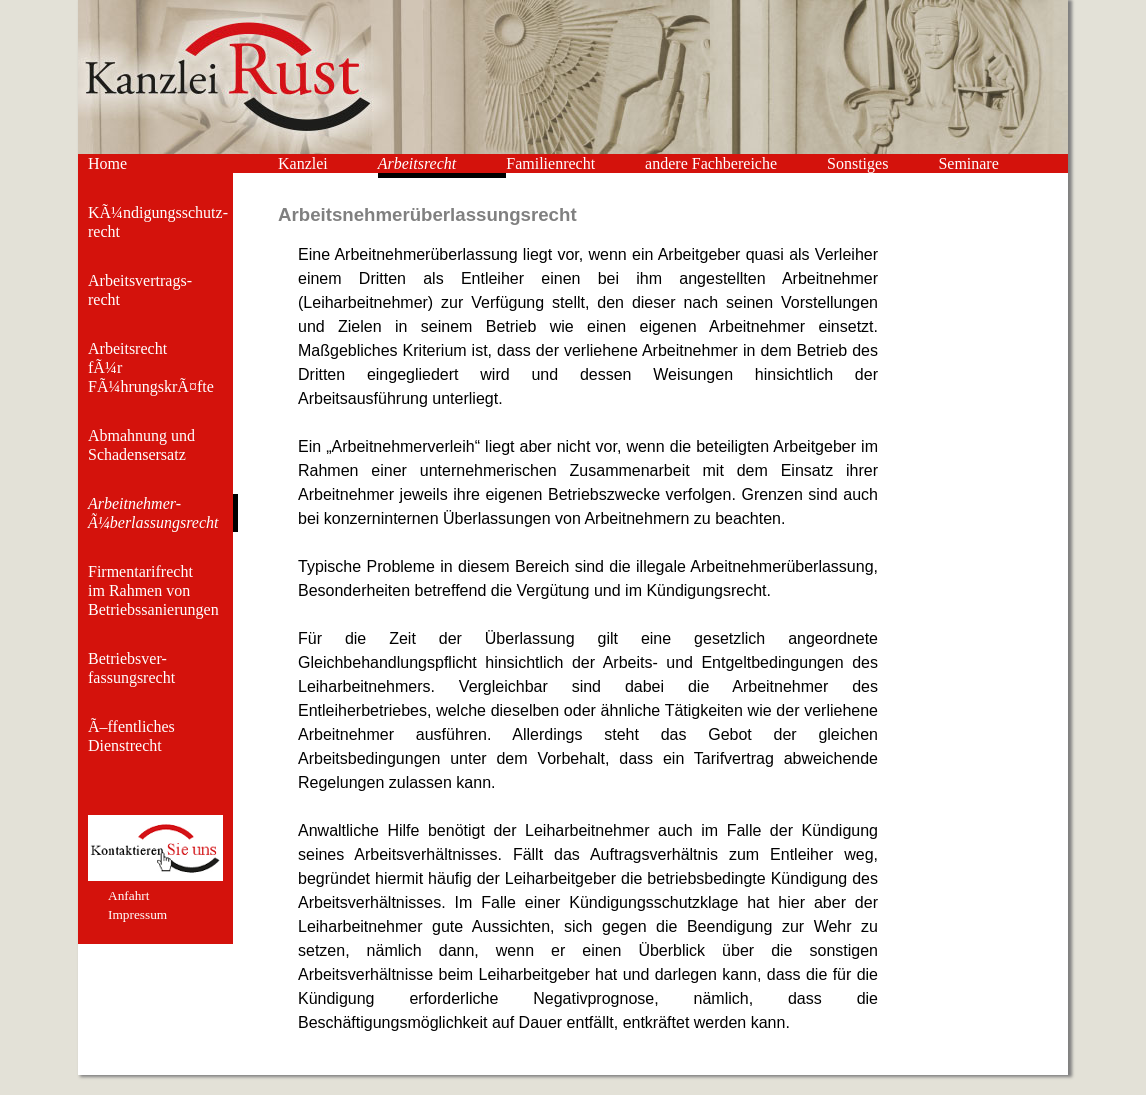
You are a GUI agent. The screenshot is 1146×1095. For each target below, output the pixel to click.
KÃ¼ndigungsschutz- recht (158, 222)
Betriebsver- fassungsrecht (131, 668)
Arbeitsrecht (417, 163)
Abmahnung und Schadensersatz (141, 445)
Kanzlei (303, 163)
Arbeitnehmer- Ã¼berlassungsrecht (153, 513)
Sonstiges (857, 163)
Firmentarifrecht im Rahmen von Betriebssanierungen (153, 590)
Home (107, 163)
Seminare (968, 163)
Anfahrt (128, 895)
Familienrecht (550, 163)
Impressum (137, 914)
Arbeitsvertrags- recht (140, 290)
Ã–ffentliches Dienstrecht (131, 736)
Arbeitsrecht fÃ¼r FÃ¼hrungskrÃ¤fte (151, 367)
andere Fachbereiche (711, 163)
